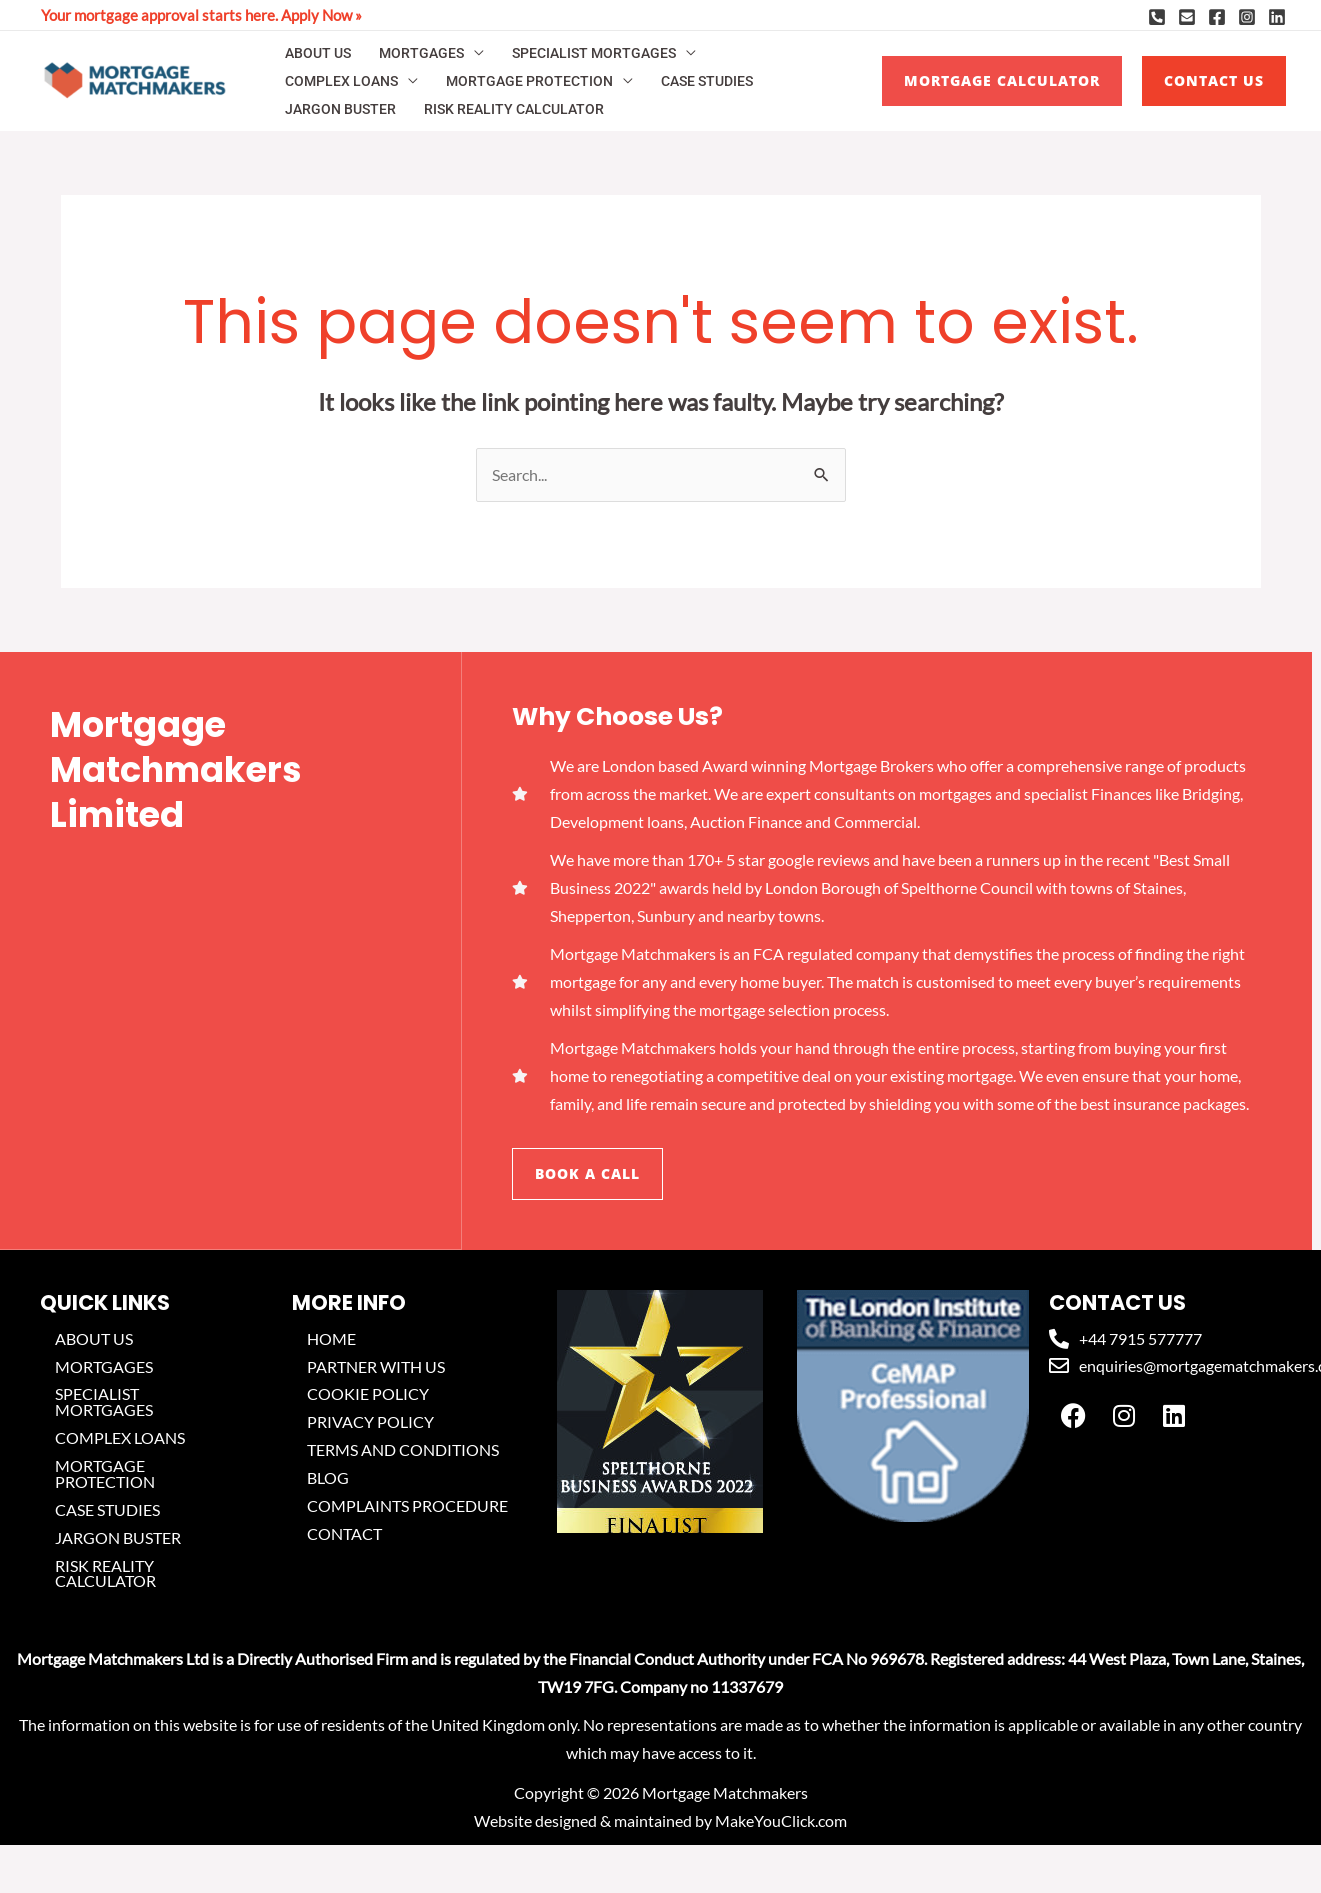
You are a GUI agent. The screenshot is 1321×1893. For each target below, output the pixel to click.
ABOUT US (318, 53)
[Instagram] (1247, 17)
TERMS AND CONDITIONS (403, 1450)
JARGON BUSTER (340, 109)
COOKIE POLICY (368, 1394)
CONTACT (344, 1534)
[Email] (1187, 17)
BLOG (328, 1478)
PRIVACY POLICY (370, 1422)
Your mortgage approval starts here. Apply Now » (201, 15)
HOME (331, 1338)
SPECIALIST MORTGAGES (594, 53)
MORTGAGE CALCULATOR (1002, 80)
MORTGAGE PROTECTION (529, 81)
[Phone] (1157, 17)
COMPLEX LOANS (341, 81)
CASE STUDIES (707, 81)
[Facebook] (1217, 17)
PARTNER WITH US (376, 1366)
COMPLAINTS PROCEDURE (407, 1506)
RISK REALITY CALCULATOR (514, 109)
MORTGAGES (421, 53)
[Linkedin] (1277, 17)
